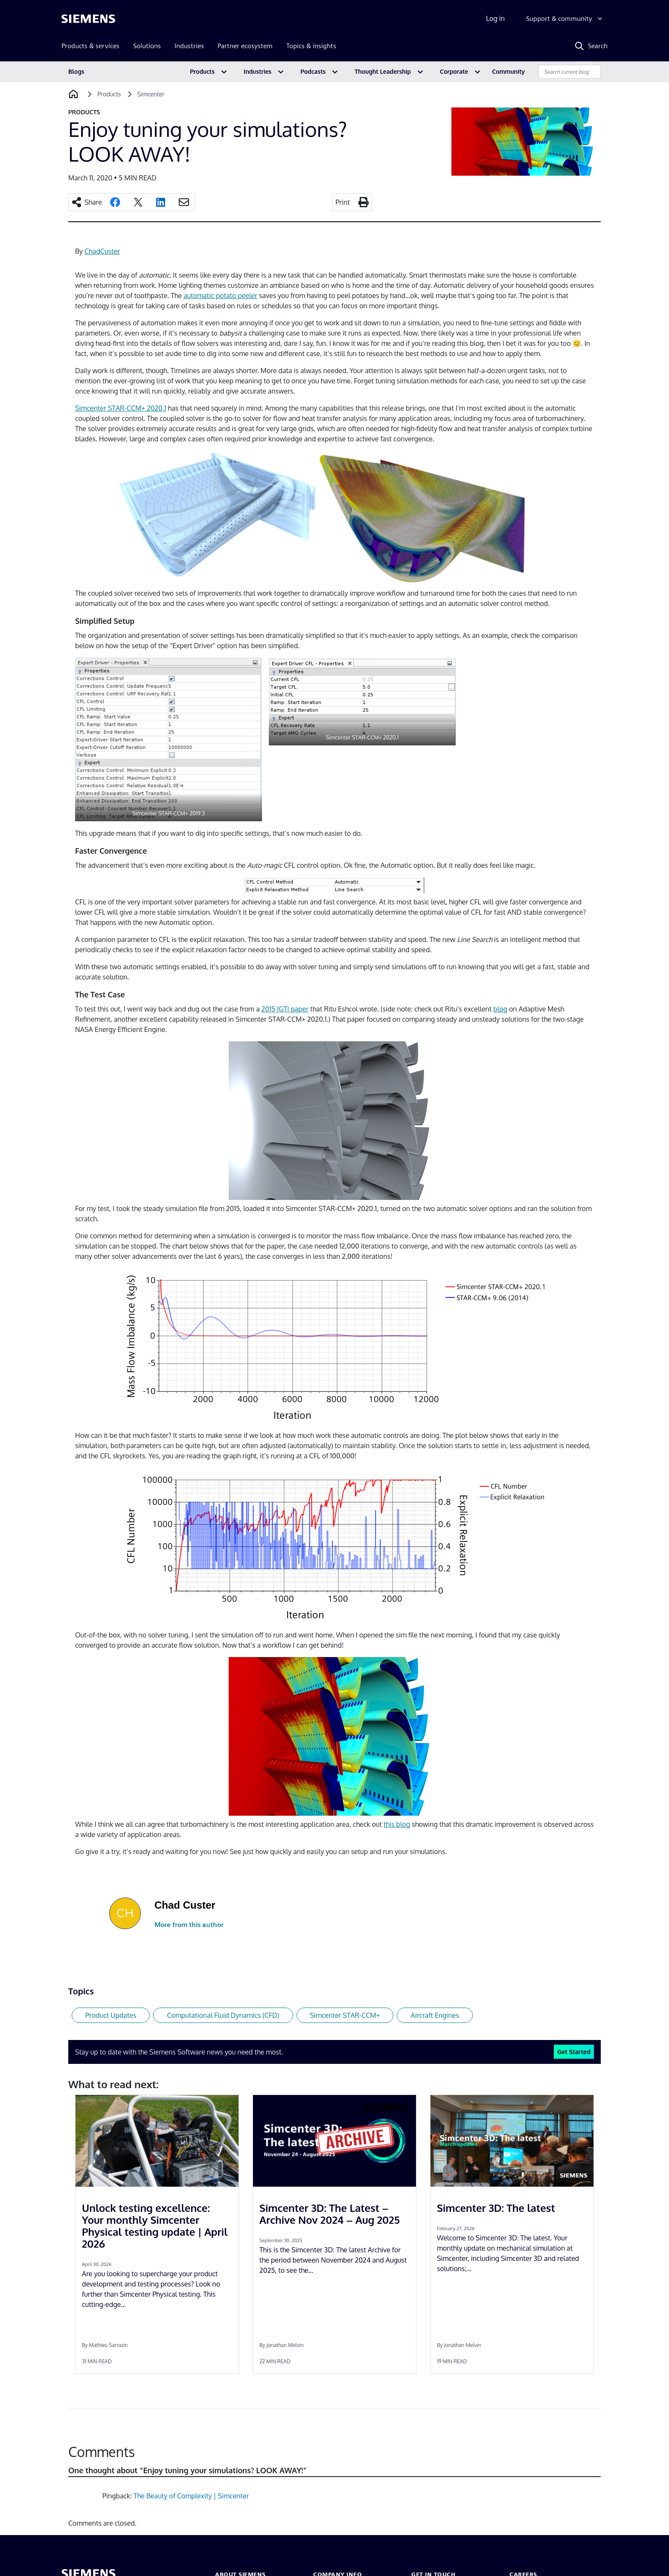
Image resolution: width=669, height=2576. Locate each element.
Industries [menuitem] (189, 46)
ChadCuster (102, 251)
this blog (397, 1824)
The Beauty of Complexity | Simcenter (191, 2496)
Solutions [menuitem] (147, 46)
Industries (257, 71)
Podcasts (313, 71)
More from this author (189, 1925)
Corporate (454, 71)
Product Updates (110, 2015)
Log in (495, 18)
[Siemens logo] (88, 18)
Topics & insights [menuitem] (311, 46)
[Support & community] (565, 18)
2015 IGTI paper (285, 1009)
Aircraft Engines (434, 2015)
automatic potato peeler (220, 295)
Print (342, 202)
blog (500, 1009)
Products (202, 71)
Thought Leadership (383, 71)
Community (508, 71)
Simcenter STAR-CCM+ (345, 2015)
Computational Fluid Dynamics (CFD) (223, 2015)
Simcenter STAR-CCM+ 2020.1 (120, 408)
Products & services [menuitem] (90, 46)
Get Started (573, 2051)
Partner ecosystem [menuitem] (245, 46)
